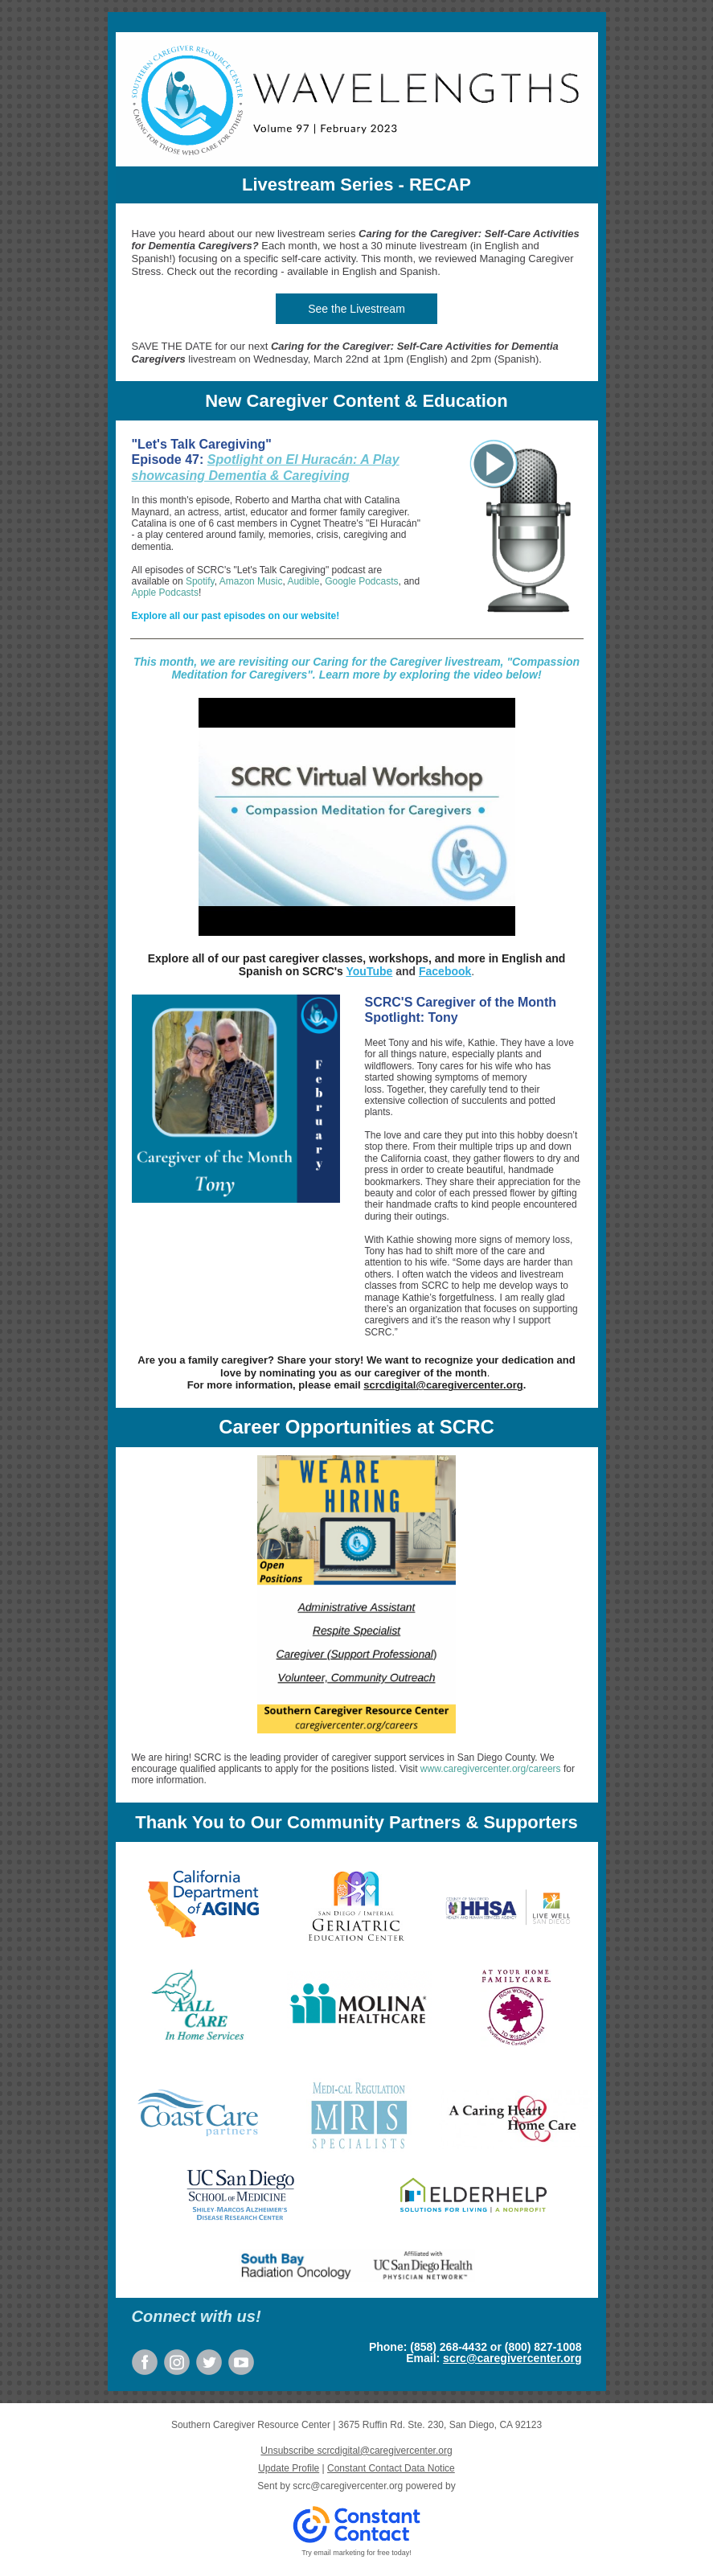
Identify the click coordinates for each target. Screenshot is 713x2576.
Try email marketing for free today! (356, 2553)
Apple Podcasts (165, 592)
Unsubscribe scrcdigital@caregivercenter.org (356, 2450)
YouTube (369, 971)
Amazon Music (251, 581)
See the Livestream (356, 308)
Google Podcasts (361, 581)
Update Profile (288, 2468)
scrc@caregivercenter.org (512, 2358)
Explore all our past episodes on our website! (236, 615)
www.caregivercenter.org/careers (490, 1768)
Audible (303, 581)
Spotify (200, 581)
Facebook (445, 971)
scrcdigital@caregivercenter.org (442, 1385)
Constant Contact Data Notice (391, 2468)
